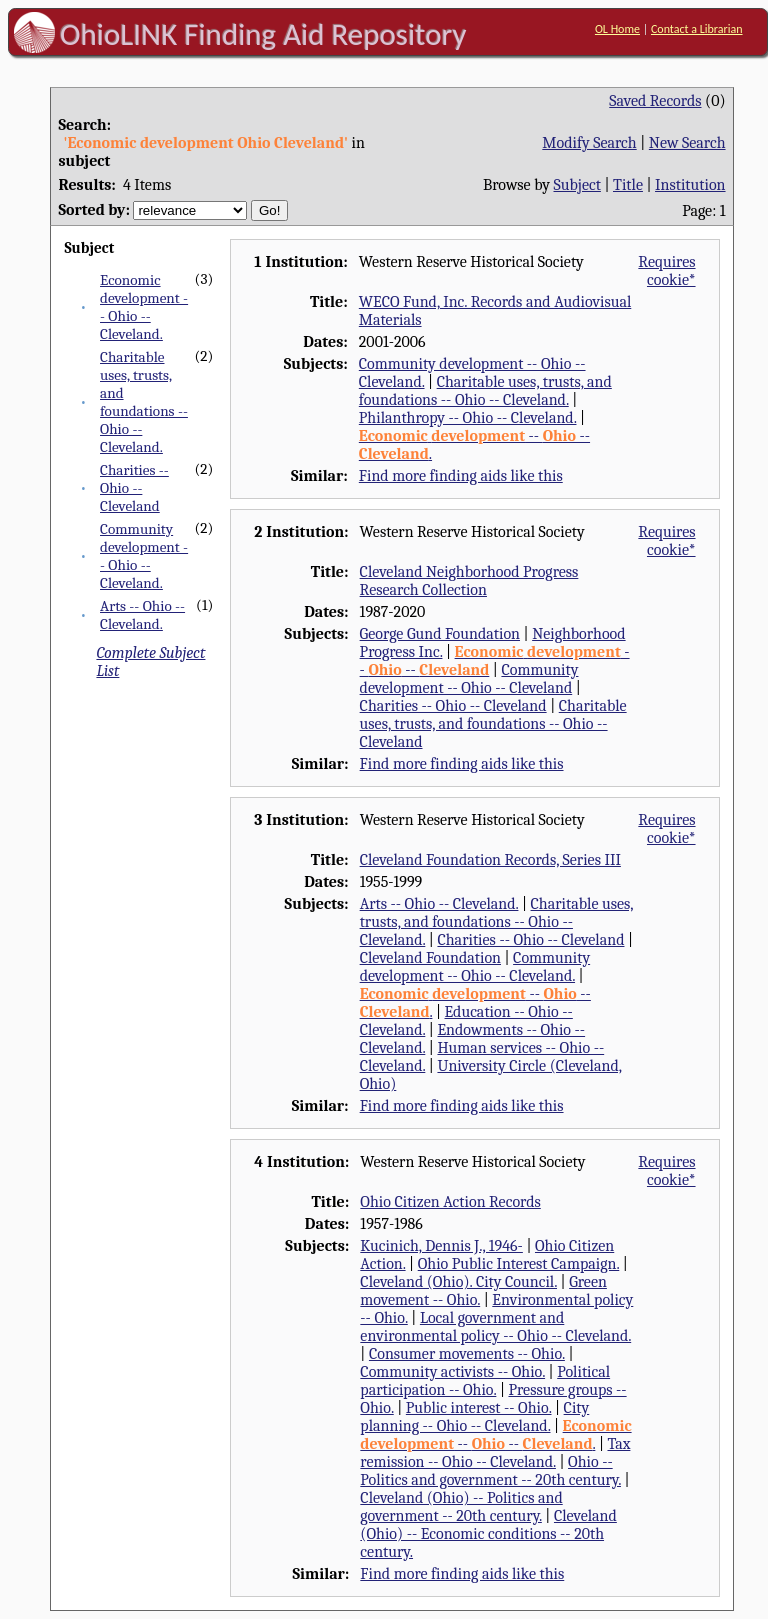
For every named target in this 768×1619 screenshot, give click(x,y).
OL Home (617, 29)
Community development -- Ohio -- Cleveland (469, 679)
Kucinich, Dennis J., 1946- (441, 1246)
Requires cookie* (666, 271)
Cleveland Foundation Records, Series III (490, 860)
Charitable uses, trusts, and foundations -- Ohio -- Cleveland (493, 724)
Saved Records (655, 101)
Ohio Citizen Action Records (450, 1202)
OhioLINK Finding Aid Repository (263, 34)
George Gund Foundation (440, 634)
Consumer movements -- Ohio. (467, 1354)
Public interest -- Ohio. (479, 1408)
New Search (687, 143)
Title (628, 185)
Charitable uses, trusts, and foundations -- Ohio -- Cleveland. (144, 402)
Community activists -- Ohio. (452, 1372)
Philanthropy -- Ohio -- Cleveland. (468, 418)
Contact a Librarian (697, 29)
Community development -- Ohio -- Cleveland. (144, 556)
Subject (577, 185)
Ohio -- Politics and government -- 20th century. (490, 1471)
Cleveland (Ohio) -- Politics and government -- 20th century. (461, 1507)
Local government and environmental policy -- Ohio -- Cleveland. (495, 1327)
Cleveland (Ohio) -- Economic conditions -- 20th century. (488, 1534)
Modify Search (589, 143)
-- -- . (495, 1435)
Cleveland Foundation (430, 958)
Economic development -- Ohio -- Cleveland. (144, 307)
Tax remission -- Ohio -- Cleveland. (495, 1453)
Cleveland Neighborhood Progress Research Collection (469, 581)
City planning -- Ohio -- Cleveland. (474, 1417)
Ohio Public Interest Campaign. (519, 1264)
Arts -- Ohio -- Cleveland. (142, 615)
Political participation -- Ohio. (485, 1381)
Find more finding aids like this (461, 476)
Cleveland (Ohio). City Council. (458, 1282)
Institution (690, 185)
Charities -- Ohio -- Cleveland (134, 488)
